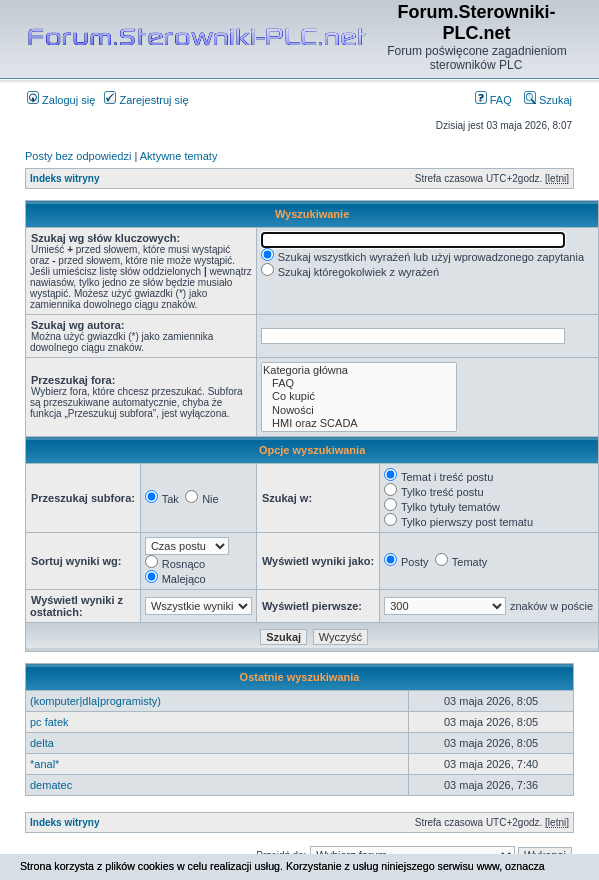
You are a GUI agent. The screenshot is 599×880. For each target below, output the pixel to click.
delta (42, 743)
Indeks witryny (64, 178)
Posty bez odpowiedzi (78, 156)
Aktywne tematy (179, 156)
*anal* (44, 764)
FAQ (493, 100)
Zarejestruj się (146, 100)
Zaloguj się (61, 100)
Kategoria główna (359, 370)
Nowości (359, 410)
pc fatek (49, 722)
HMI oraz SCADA (359, 423)
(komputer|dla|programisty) (95, 701)
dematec (51, 785)
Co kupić (359, 396)
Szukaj (548, 100)
